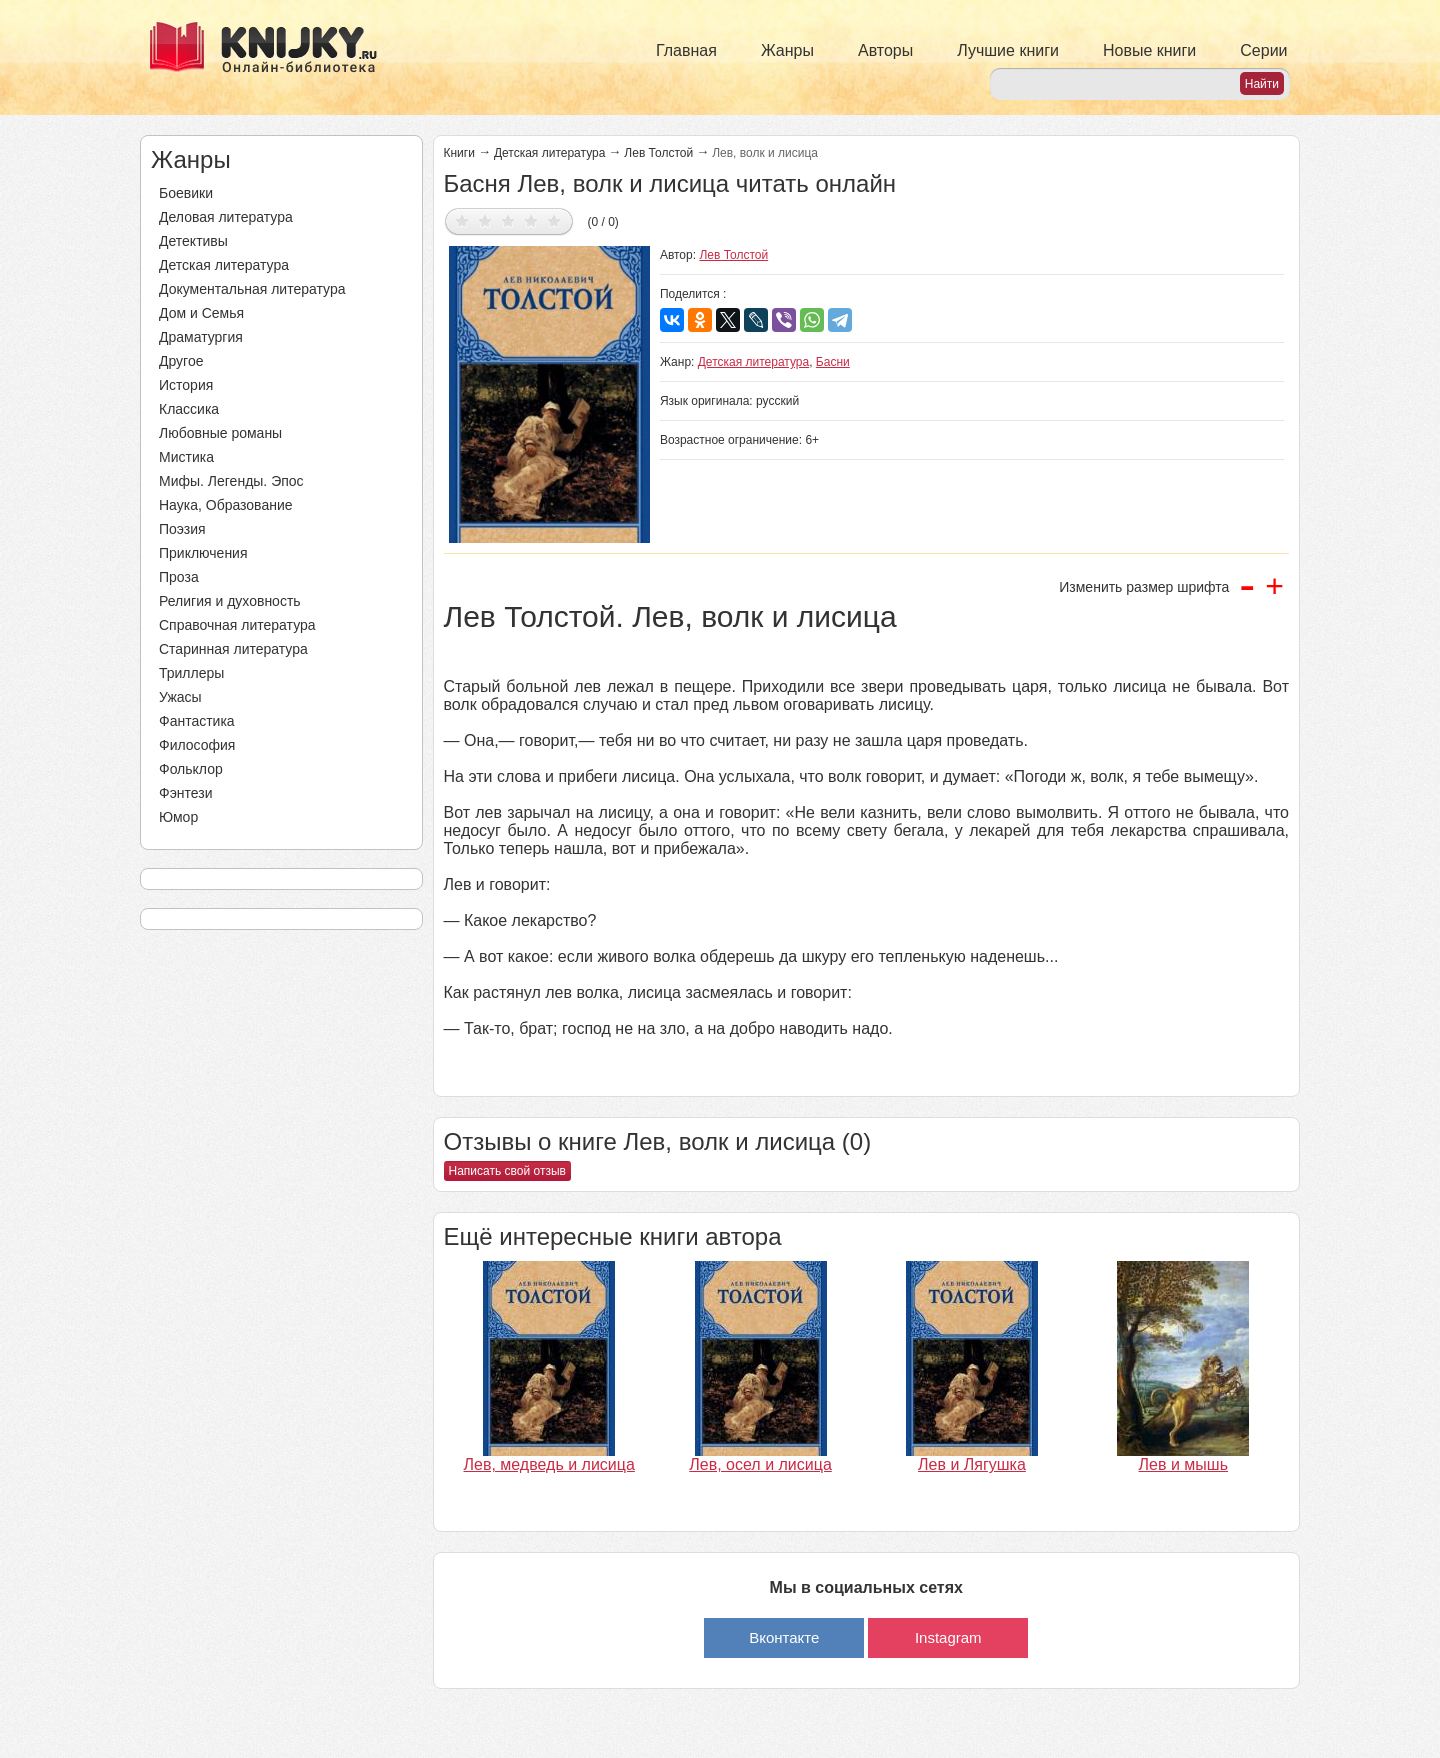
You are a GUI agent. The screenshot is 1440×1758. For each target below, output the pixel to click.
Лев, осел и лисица (760, 1464)
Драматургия (201, 337)
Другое (181, 361)
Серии (1263, 50)
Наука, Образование (226, 505)
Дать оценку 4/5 (531, 220)
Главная (686, 50)
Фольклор (191, 769)
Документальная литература (252, 289)
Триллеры (191, 673)
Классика (189, 409)
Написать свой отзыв (507, 1171)
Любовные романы (220, 433)
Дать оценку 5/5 (554, 220)
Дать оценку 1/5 (462, 220)
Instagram (948, 1637)
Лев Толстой (658, 153)
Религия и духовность (230, 601)
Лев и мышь (1183, 1464)
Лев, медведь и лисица (549, 1464)
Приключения (203, 553)
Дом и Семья (201, 313)
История (186, 385)
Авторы (885, 50)
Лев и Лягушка (972, 1464)
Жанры (787, 50)
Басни (833, 362)
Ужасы (180, 697)
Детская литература (224, 265)
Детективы (193, 241)
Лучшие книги (1008, 50)
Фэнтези (186, 793)
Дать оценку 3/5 (508, 220)
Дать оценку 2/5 (485, 220)
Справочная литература (237, 625)
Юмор (178, 817)
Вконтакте (784, 1637)
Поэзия (182, 529)
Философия (197, 745)
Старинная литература (233, 649)
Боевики (186, 193)
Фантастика (197, 721)
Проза (179, 577)
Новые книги (1149, 50)
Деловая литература (226, 217)
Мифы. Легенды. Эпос (231, 481)
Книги (459, 153)
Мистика (186, 457)
